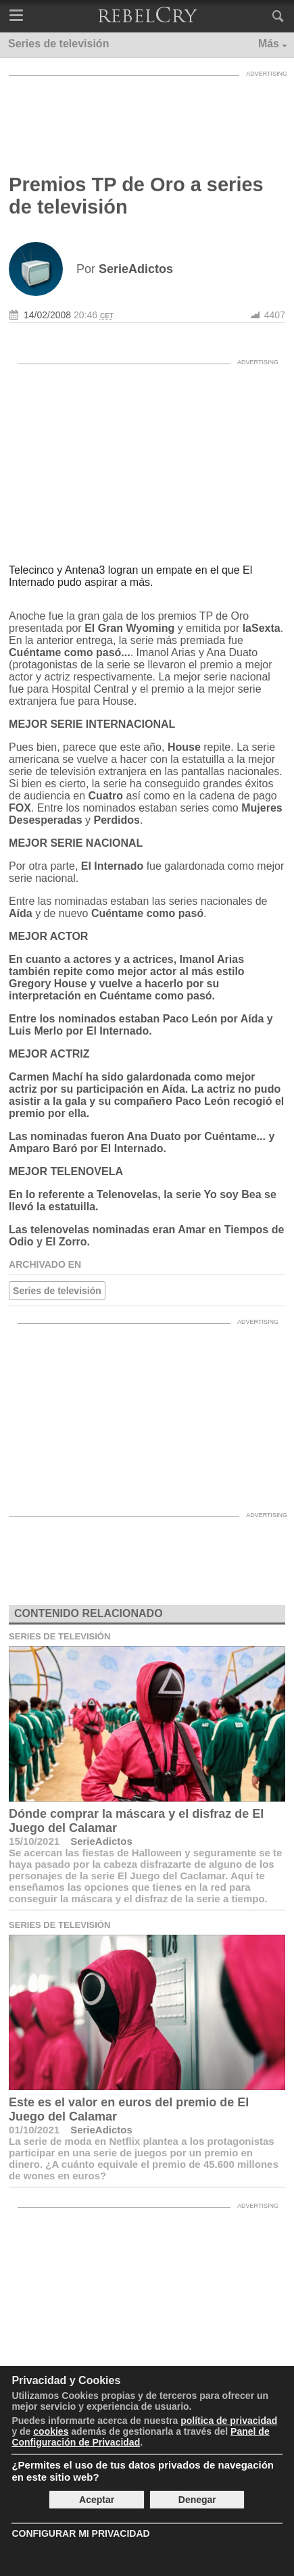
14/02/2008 (47, 314)
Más (268, 43)
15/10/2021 (34, 1841)
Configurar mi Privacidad (80, 2533)
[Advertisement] (147, 116)
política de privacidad (228, 2420)
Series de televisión (57, 1290)
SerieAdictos (101, 1841)
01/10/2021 (34, 2129)
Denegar (197, 2499)
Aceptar (96, 2499)
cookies (50, 2431)
